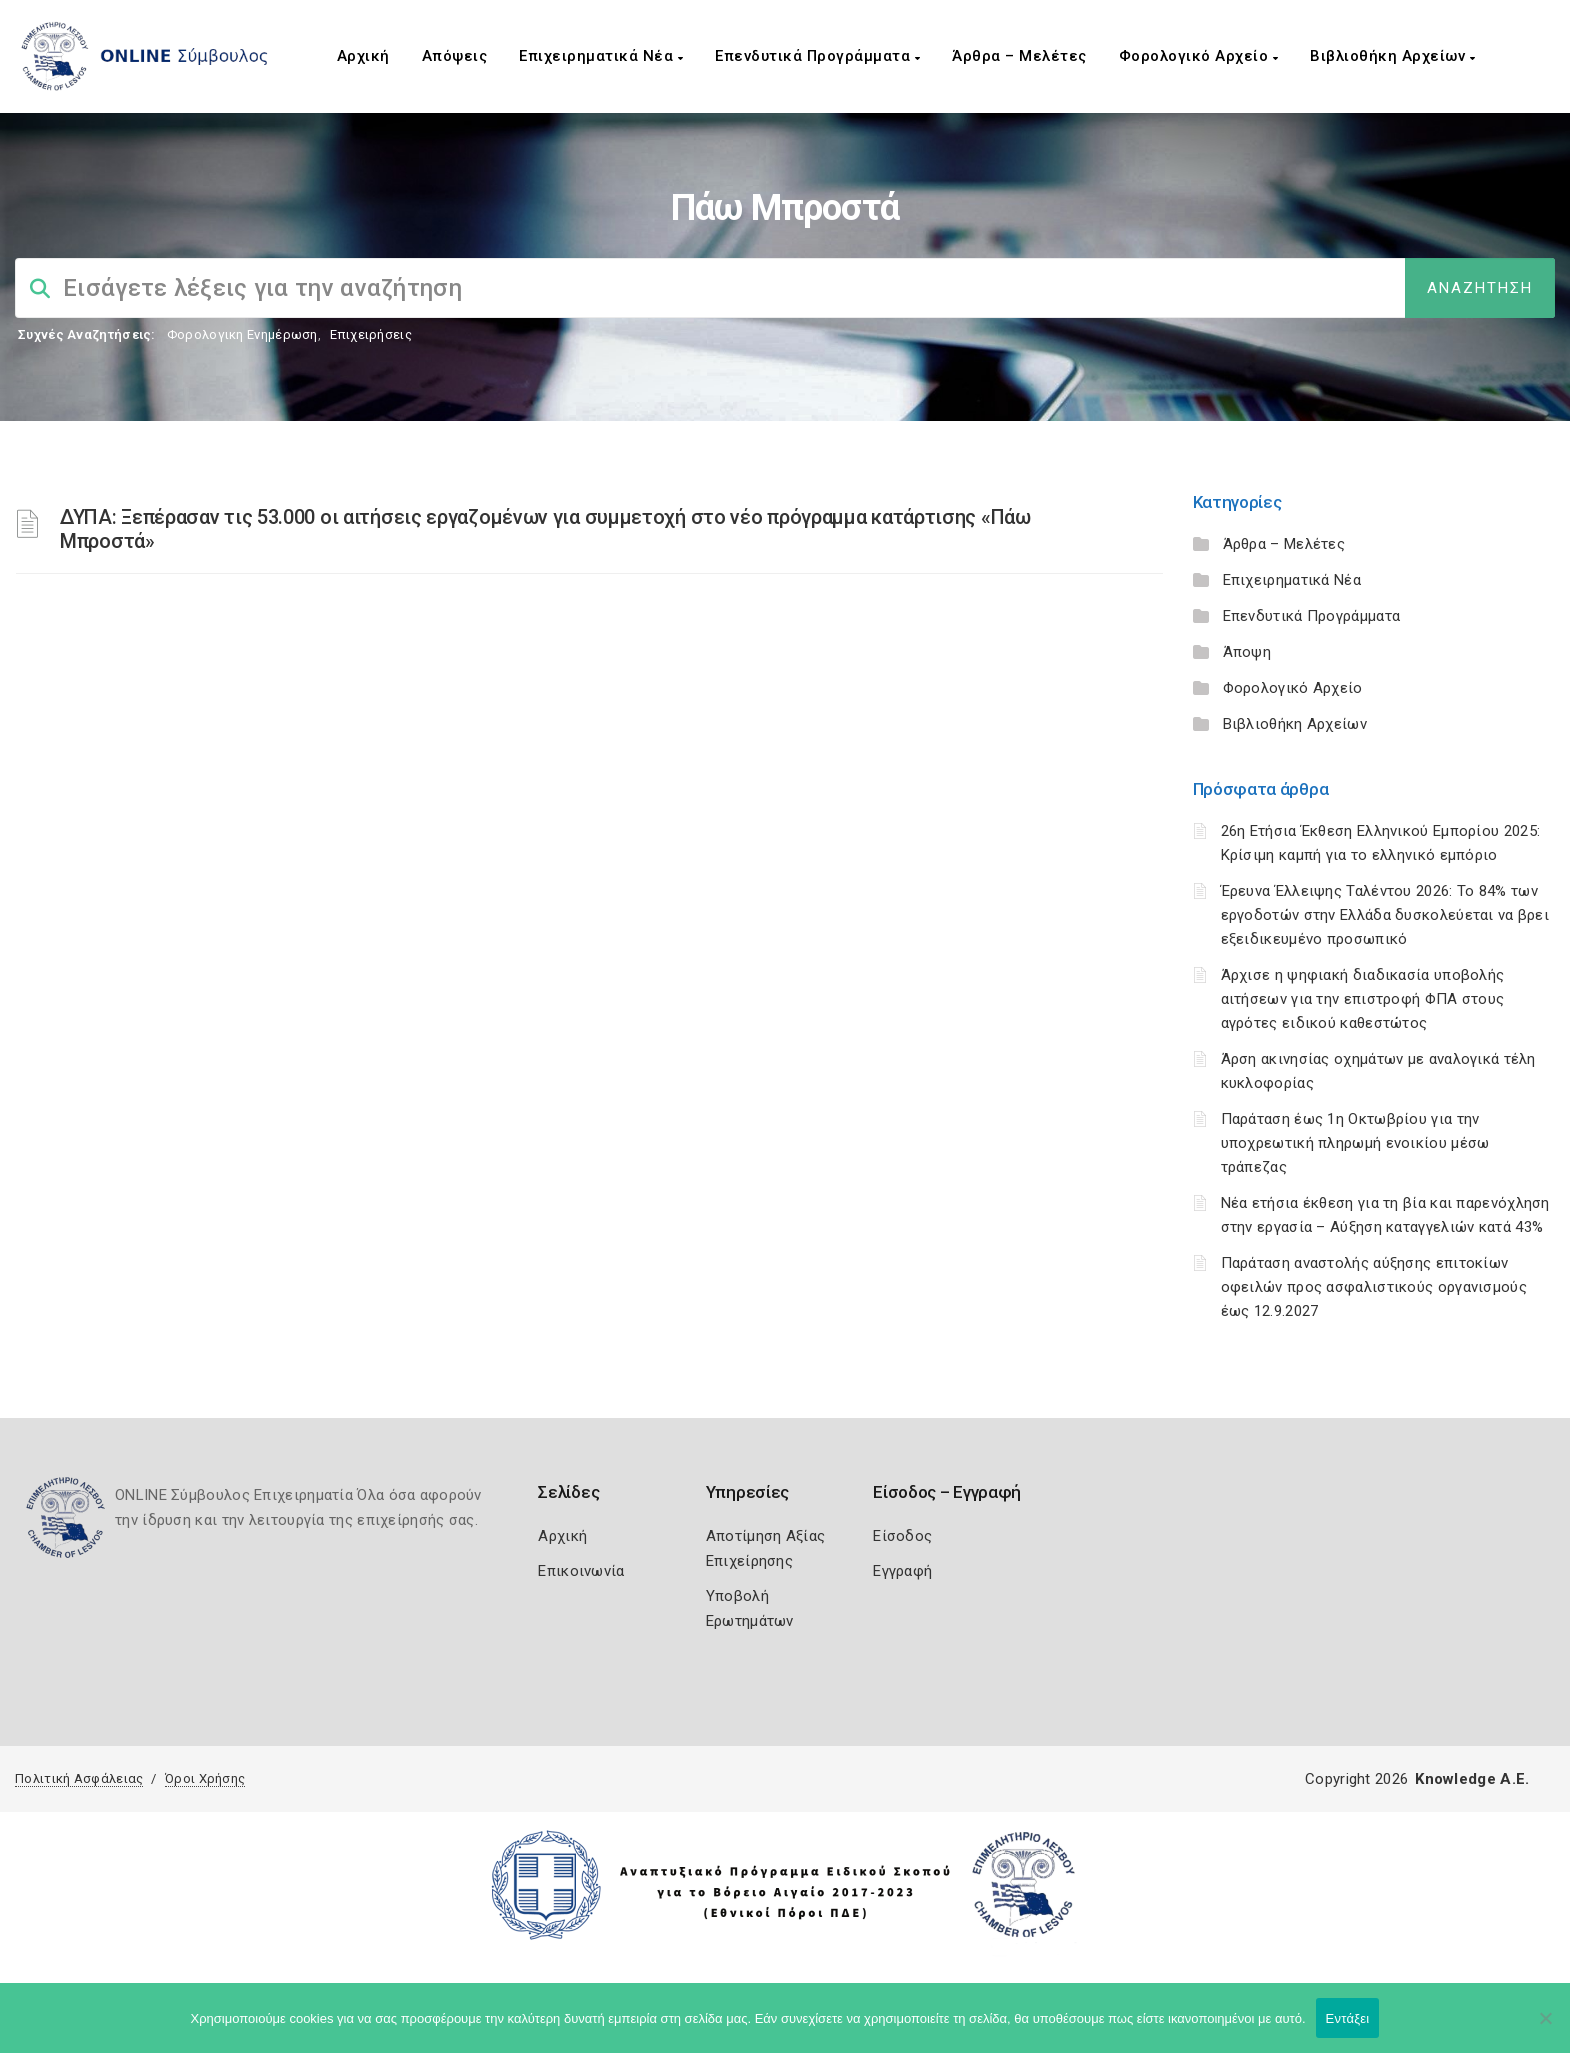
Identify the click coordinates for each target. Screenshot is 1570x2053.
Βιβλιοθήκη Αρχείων (1392, 56)
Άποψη (1247, 652)
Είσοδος (902, 1536)
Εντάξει (1348, 2018)
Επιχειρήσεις (371, 334)
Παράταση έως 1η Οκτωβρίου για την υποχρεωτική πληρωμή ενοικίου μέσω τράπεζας (1355, 1143)
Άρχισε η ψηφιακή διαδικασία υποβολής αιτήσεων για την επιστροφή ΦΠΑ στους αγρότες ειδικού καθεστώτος (1363, 999)
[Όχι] (1545, 2028)
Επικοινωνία (581, 1571)
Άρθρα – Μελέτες (1019, 56)
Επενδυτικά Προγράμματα (817, 56)
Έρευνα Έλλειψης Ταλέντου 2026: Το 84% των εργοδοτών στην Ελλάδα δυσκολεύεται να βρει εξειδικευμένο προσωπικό (1385, 915)
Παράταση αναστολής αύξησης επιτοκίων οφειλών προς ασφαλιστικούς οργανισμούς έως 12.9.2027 (1374, 1287)
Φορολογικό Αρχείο (1199, 56)
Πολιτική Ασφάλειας (79, 1778)
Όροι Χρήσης (205, 1778)
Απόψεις (455, 56)
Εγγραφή (902, 1571)
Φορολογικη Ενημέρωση (242, 334)
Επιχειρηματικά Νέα (601, 56)
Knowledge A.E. (1472, 1779)
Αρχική (363, 56)
